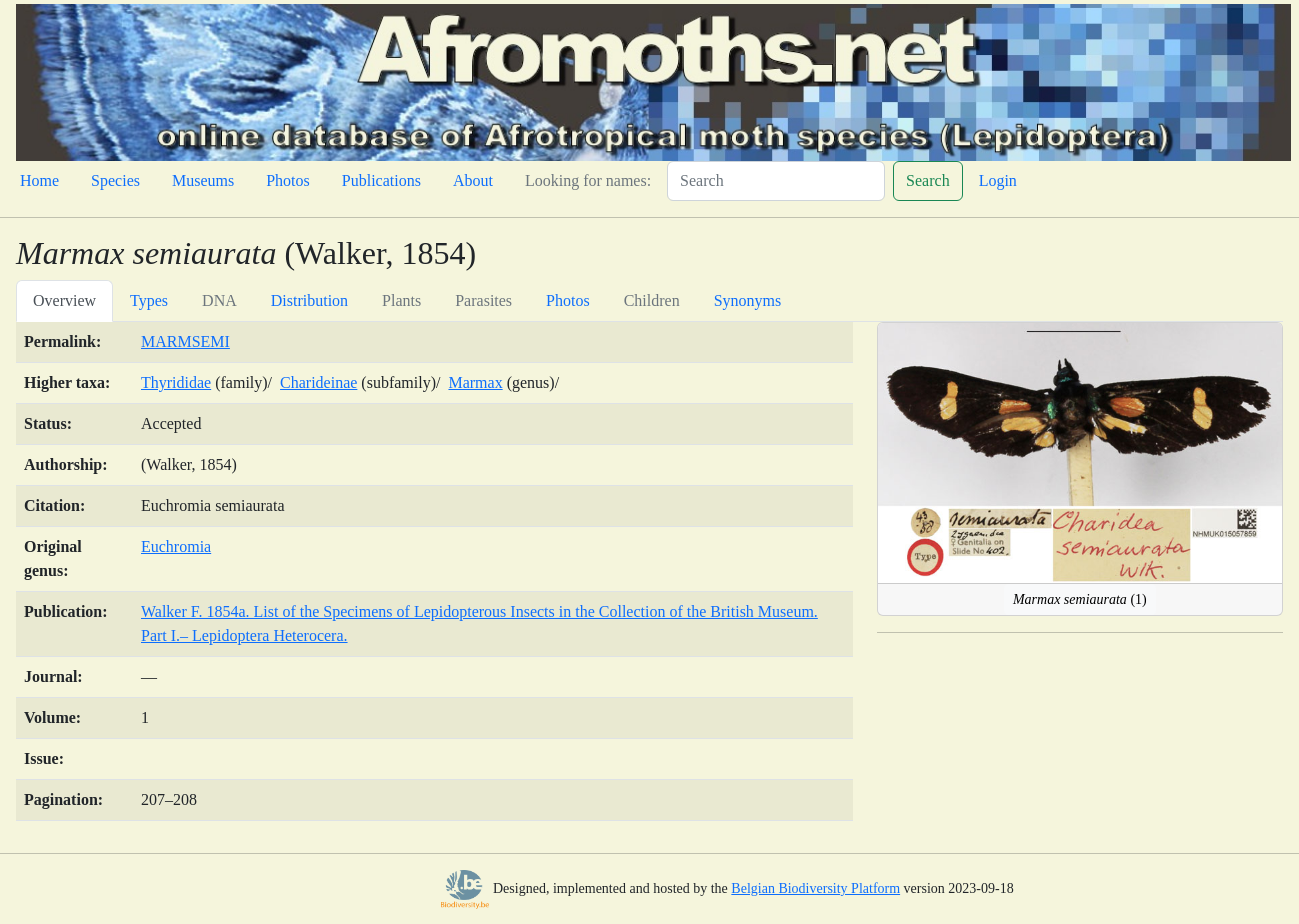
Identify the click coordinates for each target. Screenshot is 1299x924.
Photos (288, 180)
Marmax (475, 382)
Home (39, 180)
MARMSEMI (185, 341)
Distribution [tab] (309, 300)
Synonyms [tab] (748, 300)
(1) (1080, 599)
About (473, 180)
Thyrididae (176, 382)
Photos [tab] (568, 300)
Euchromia (176, 546)
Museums (203, 180)
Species (115, 180)
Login (998, 180)
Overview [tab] (64, 300)
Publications (381, 180)
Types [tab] (149, 300)
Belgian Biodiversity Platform (815, 888)
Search (928, 180)
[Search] (776, 181)
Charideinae (318, 382)
